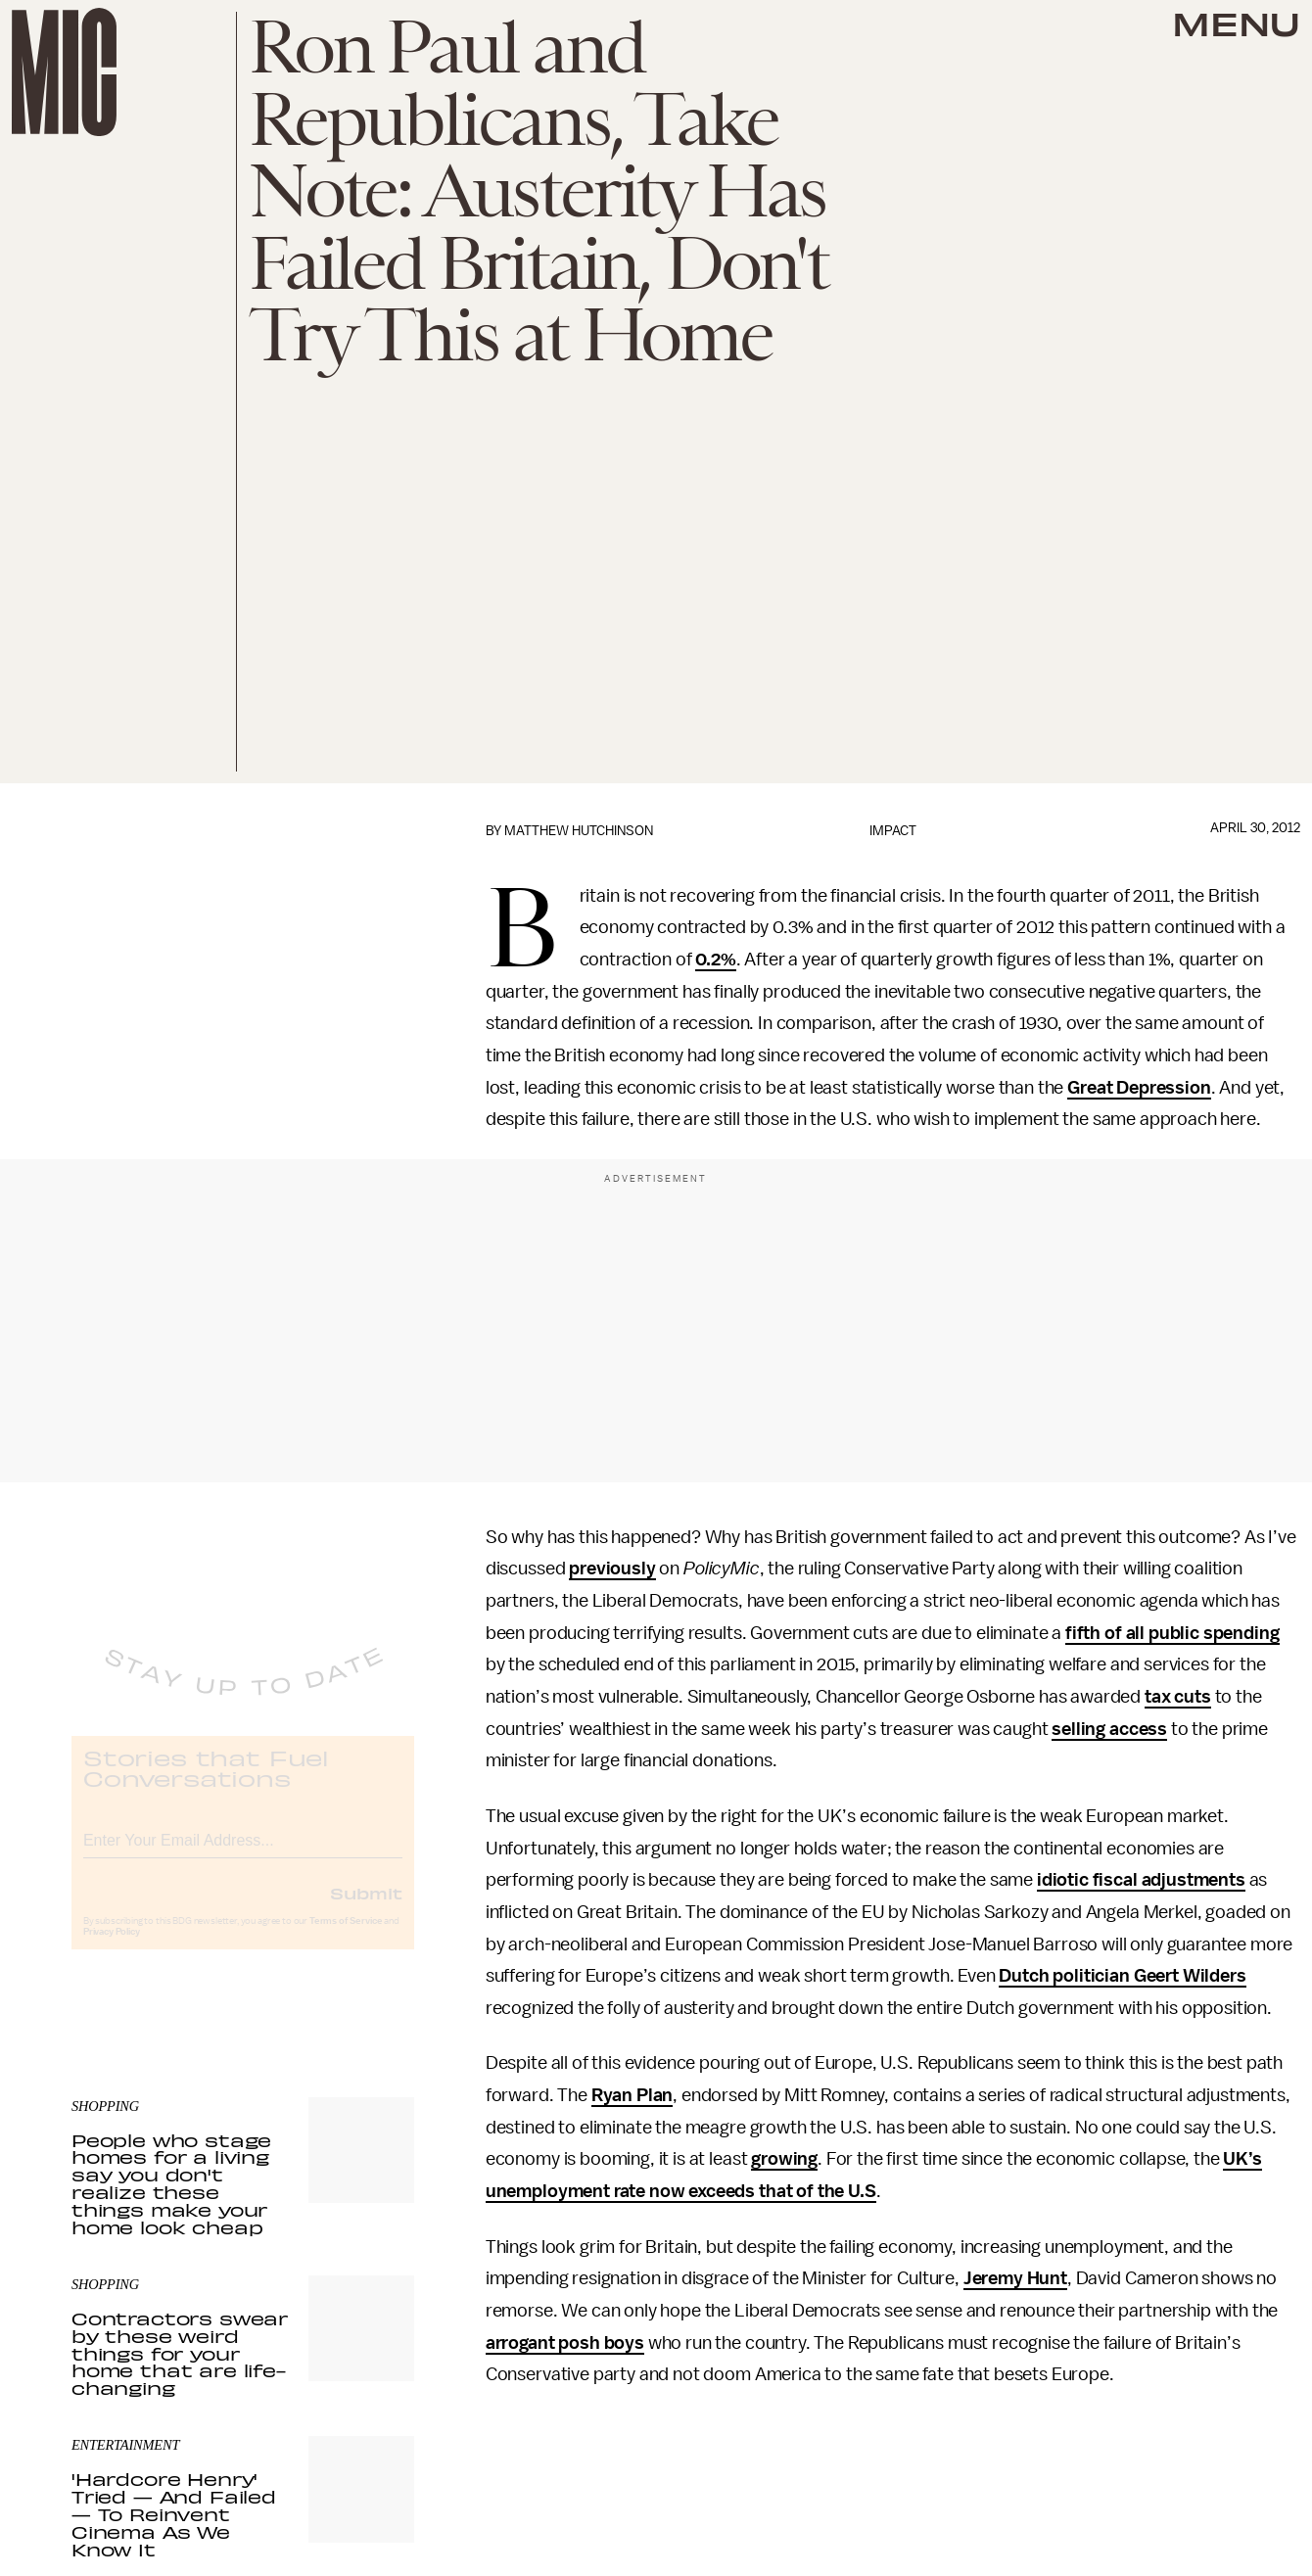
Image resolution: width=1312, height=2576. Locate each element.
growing (784, 2159)
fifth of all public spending (1172, 1633)
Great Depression (1138, 1088)
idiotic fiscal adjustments (1141, 1880)
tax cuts (1178, 1697)
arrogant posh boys (565, 2343)
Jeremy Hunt (1015, 2278)
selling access (1109, 1729)
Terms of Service (345, 1938)
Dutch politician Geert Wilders (1122, 1976)
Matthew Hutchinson (578, 830)
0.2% (715, 959)
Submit (366, 1909)
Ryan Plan (632, 2095)
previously (612, 1568)
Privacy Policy (111, 1948)
